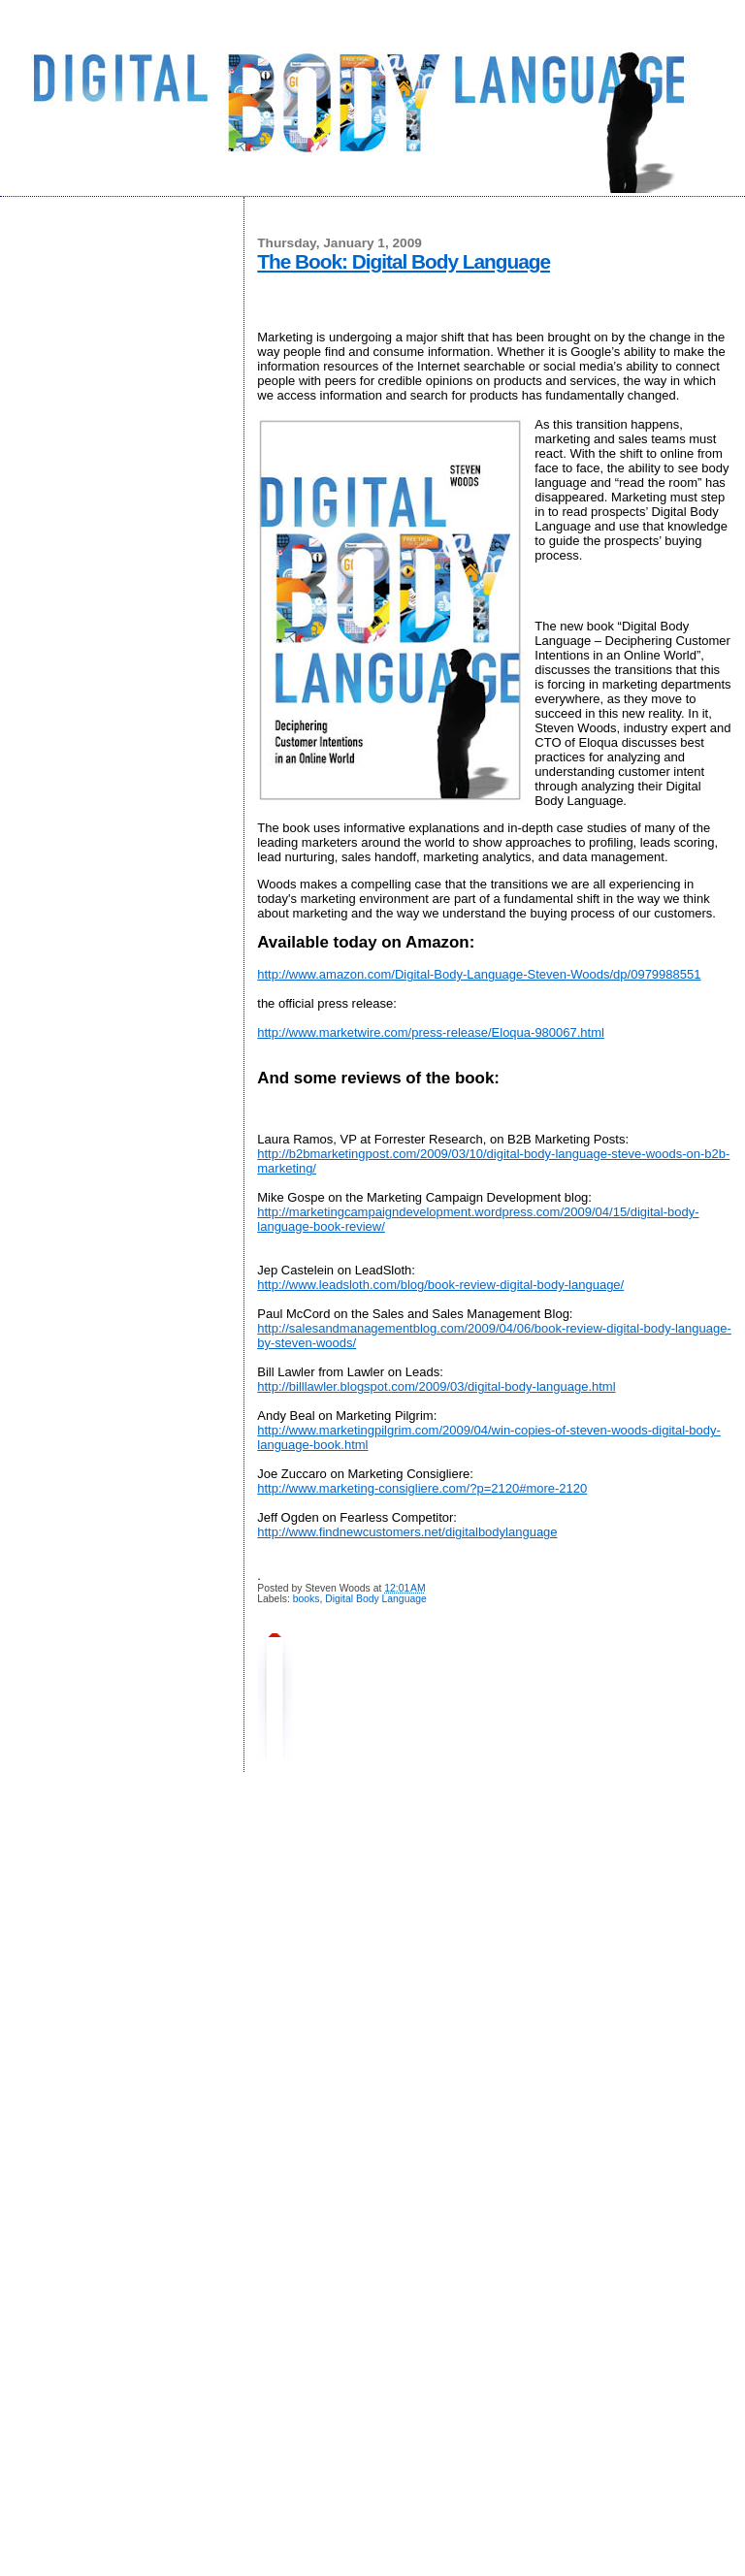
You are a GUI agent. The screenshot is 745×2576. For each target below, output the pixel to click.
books (306, 1599)
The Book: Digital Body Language (403, 261)
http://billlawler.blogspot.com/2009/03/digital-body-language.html (436, 1386)
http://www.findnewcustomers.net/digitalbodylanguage (407, 1532)
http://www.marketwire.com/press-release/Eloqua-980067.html (430, 1032)
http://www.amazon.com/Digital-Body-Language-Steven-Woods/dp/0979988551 (478, 974)
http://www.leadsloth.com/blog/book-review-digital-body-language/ (440, 1284)
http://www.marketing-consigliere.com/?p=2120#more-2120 (422, 1488)
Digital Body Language (376, 1599)
